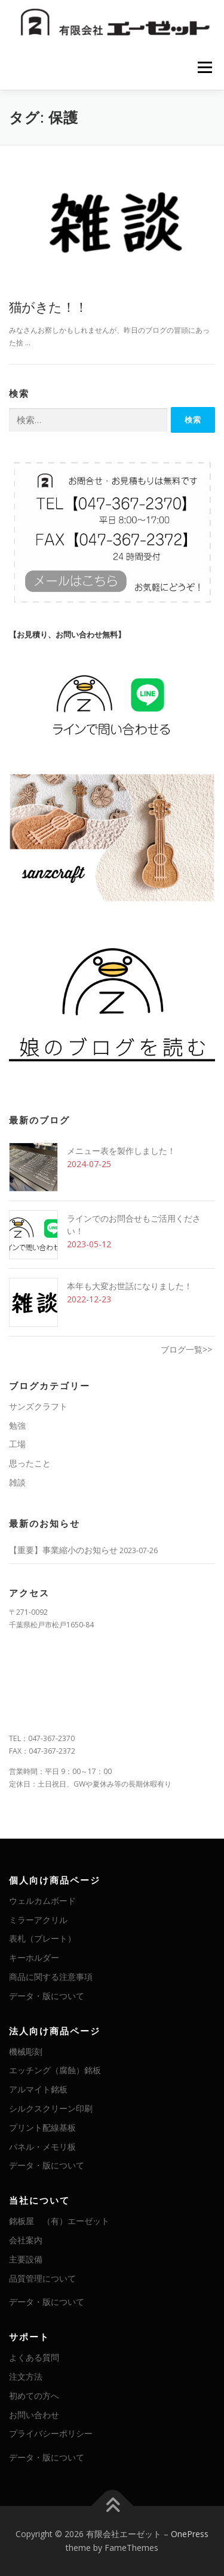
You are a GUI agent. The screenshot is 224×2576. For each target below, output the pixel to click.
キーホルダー (34, 1957)
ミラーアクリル (38, 1919)
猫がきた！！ (48, 306)
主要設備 (25, 2259)
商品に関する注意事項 (51, 1976)
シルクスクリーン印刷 (51, 2108)
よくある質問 (34, 2357)
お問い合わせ (34, 2414)
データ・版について (46, 1995)
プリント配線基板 (42, 2127)
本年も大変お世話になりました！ (129, 1286)
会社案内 (25, 2240)
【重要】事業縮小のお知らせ (63, 1550)
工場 (17, 1444)
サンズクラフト (38, 1406)
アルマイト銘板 (38, 2089)
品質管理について (42, 2278)
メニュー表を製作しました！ (121, 1150)
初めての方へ (34, 2395)
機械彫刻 (25, 2051)
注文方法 (25, 2376)
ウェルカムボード (42, 1900)
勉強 (17, 1425)
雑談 (17, 1482)
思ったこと (30, 1463)
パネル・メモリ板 (42, 2146)
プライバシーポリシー (51, 2433)
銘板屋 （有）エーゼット (59, 2220)
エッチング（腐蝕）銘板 (55, 2070)
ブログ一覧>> (186, 1349)
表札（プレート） (42, 1938)
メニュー (204, 67)
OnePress (189, 2533)
